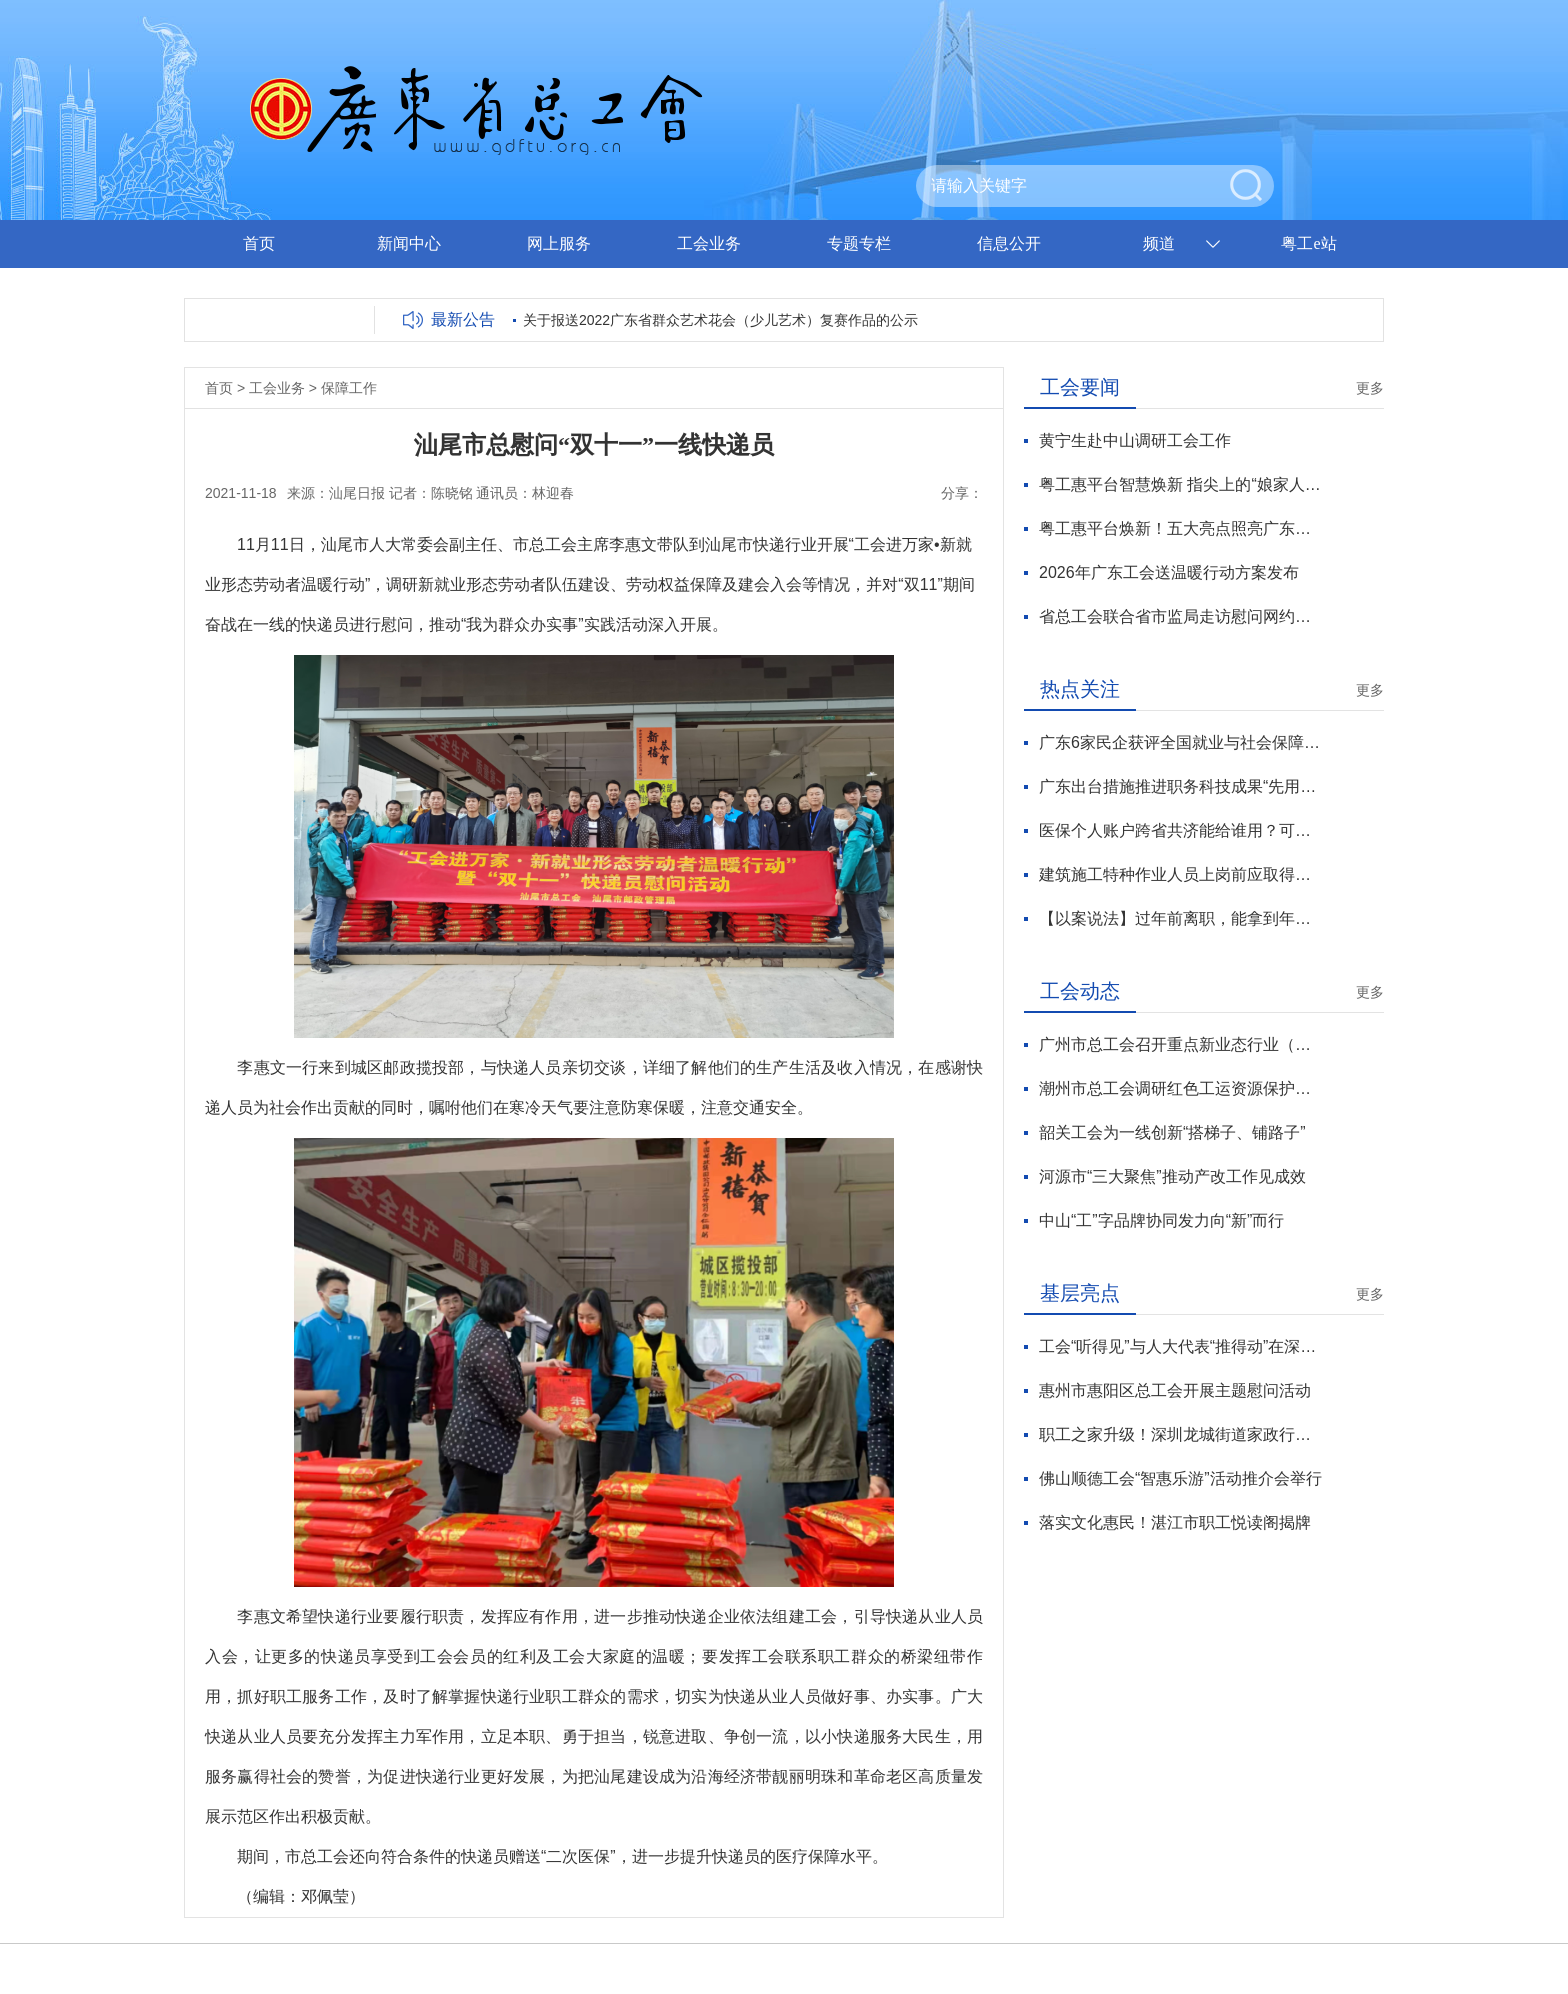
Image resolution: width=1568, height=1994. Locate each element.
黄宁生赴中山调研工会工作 (1135, 440)
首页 (259, 243)
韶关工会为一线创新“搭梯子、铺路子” (1172, 1132)
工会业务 (709, 243)
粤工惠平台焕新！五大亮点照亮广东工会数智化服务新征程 (1180, 528)
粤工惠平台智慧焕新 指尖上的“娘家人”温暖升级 (1180, 484)
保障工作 (349, 388)
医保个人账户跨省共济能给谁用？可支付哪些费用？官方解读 (1180, 830)
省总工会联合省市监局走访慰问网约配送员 (1180, 616)
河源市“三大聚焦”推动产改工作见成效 (1172, 1176)
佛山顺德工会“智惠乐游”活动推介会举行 (1180, 1478)
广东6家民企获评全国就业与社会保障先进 (1180, 742)
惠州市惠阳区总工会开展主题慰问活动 (1175, 1390)
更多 (1370, 388)
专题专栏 (859, 243)
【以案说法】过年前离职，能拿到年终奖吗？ (1180, 918)
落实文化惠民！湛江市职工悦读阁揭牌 (1175, 1522)
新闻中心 (409, 243)
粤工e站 (1308, 243)
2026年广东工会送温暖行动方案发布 (1169, 572)
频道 (1159, 243)
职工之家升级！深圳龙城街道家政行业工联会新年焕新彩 (1180, 1434)
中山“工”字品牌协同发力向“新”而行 (1161, 1220)
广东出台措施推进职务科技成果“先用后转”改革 (1180, 786)
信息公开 (1009, 243)
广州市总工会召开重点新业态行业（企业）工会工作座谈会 (1180, 1044)
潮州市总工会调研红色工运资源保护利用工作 (1180, 1088)
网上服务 (559, 243)
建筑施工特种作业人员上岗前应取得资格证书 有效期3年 (1180, 874)
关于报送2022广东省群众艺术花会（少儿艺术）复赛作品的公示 (720, 320)
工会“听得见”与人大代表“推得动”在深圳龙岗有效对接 (1180, 1346)
